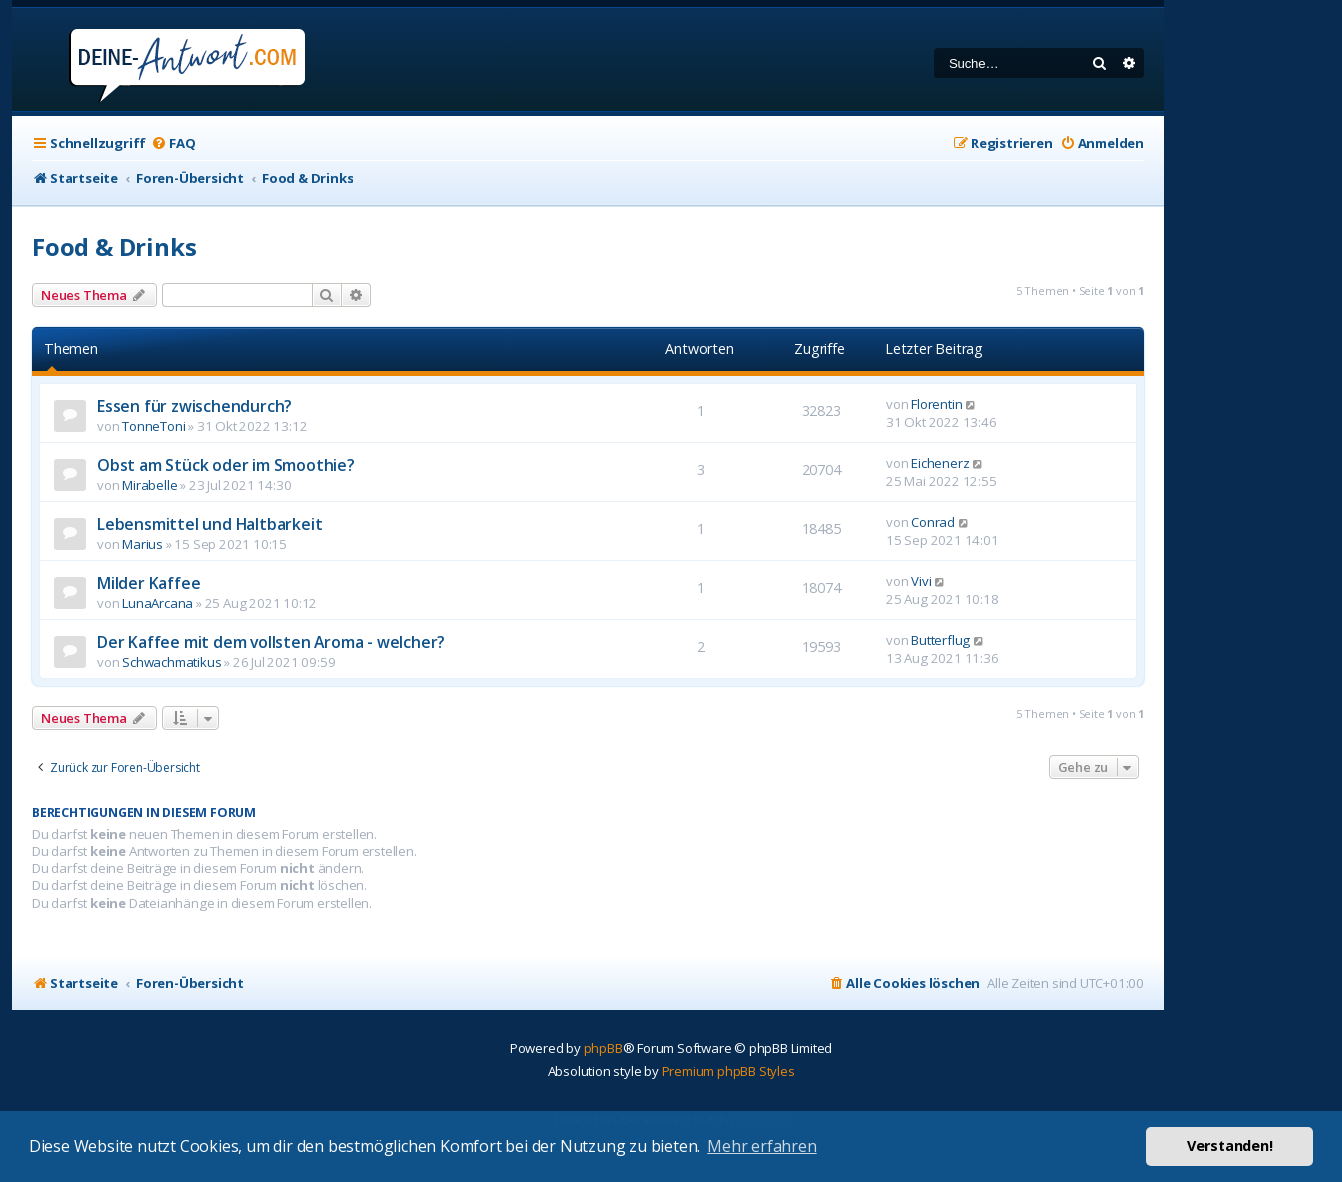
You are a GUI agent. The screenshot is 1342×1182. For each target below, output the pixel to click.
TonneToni (153, 426)
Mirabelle (149, 485)
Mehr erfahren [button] (761, 1146)
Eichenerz (940, 463)
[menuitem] (173, 143)
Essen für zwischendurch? (194, 406)
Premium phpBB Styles (728, 1071)
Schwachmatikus (171, 662)
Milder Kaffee (148, 583)
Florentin (936, 404)
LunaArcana (157, 603)
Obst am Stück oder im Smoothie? (226, 465)
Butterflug (940, 640)
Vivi (921, 581)
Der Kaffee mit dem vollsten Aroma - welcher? (271, 642)
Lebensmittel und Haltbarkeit (209, 524)
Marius (142, 544)
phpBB (603, 1048)
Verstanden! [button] (1230, 1145)
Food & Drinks (114, 246)
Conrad (933, 522)
